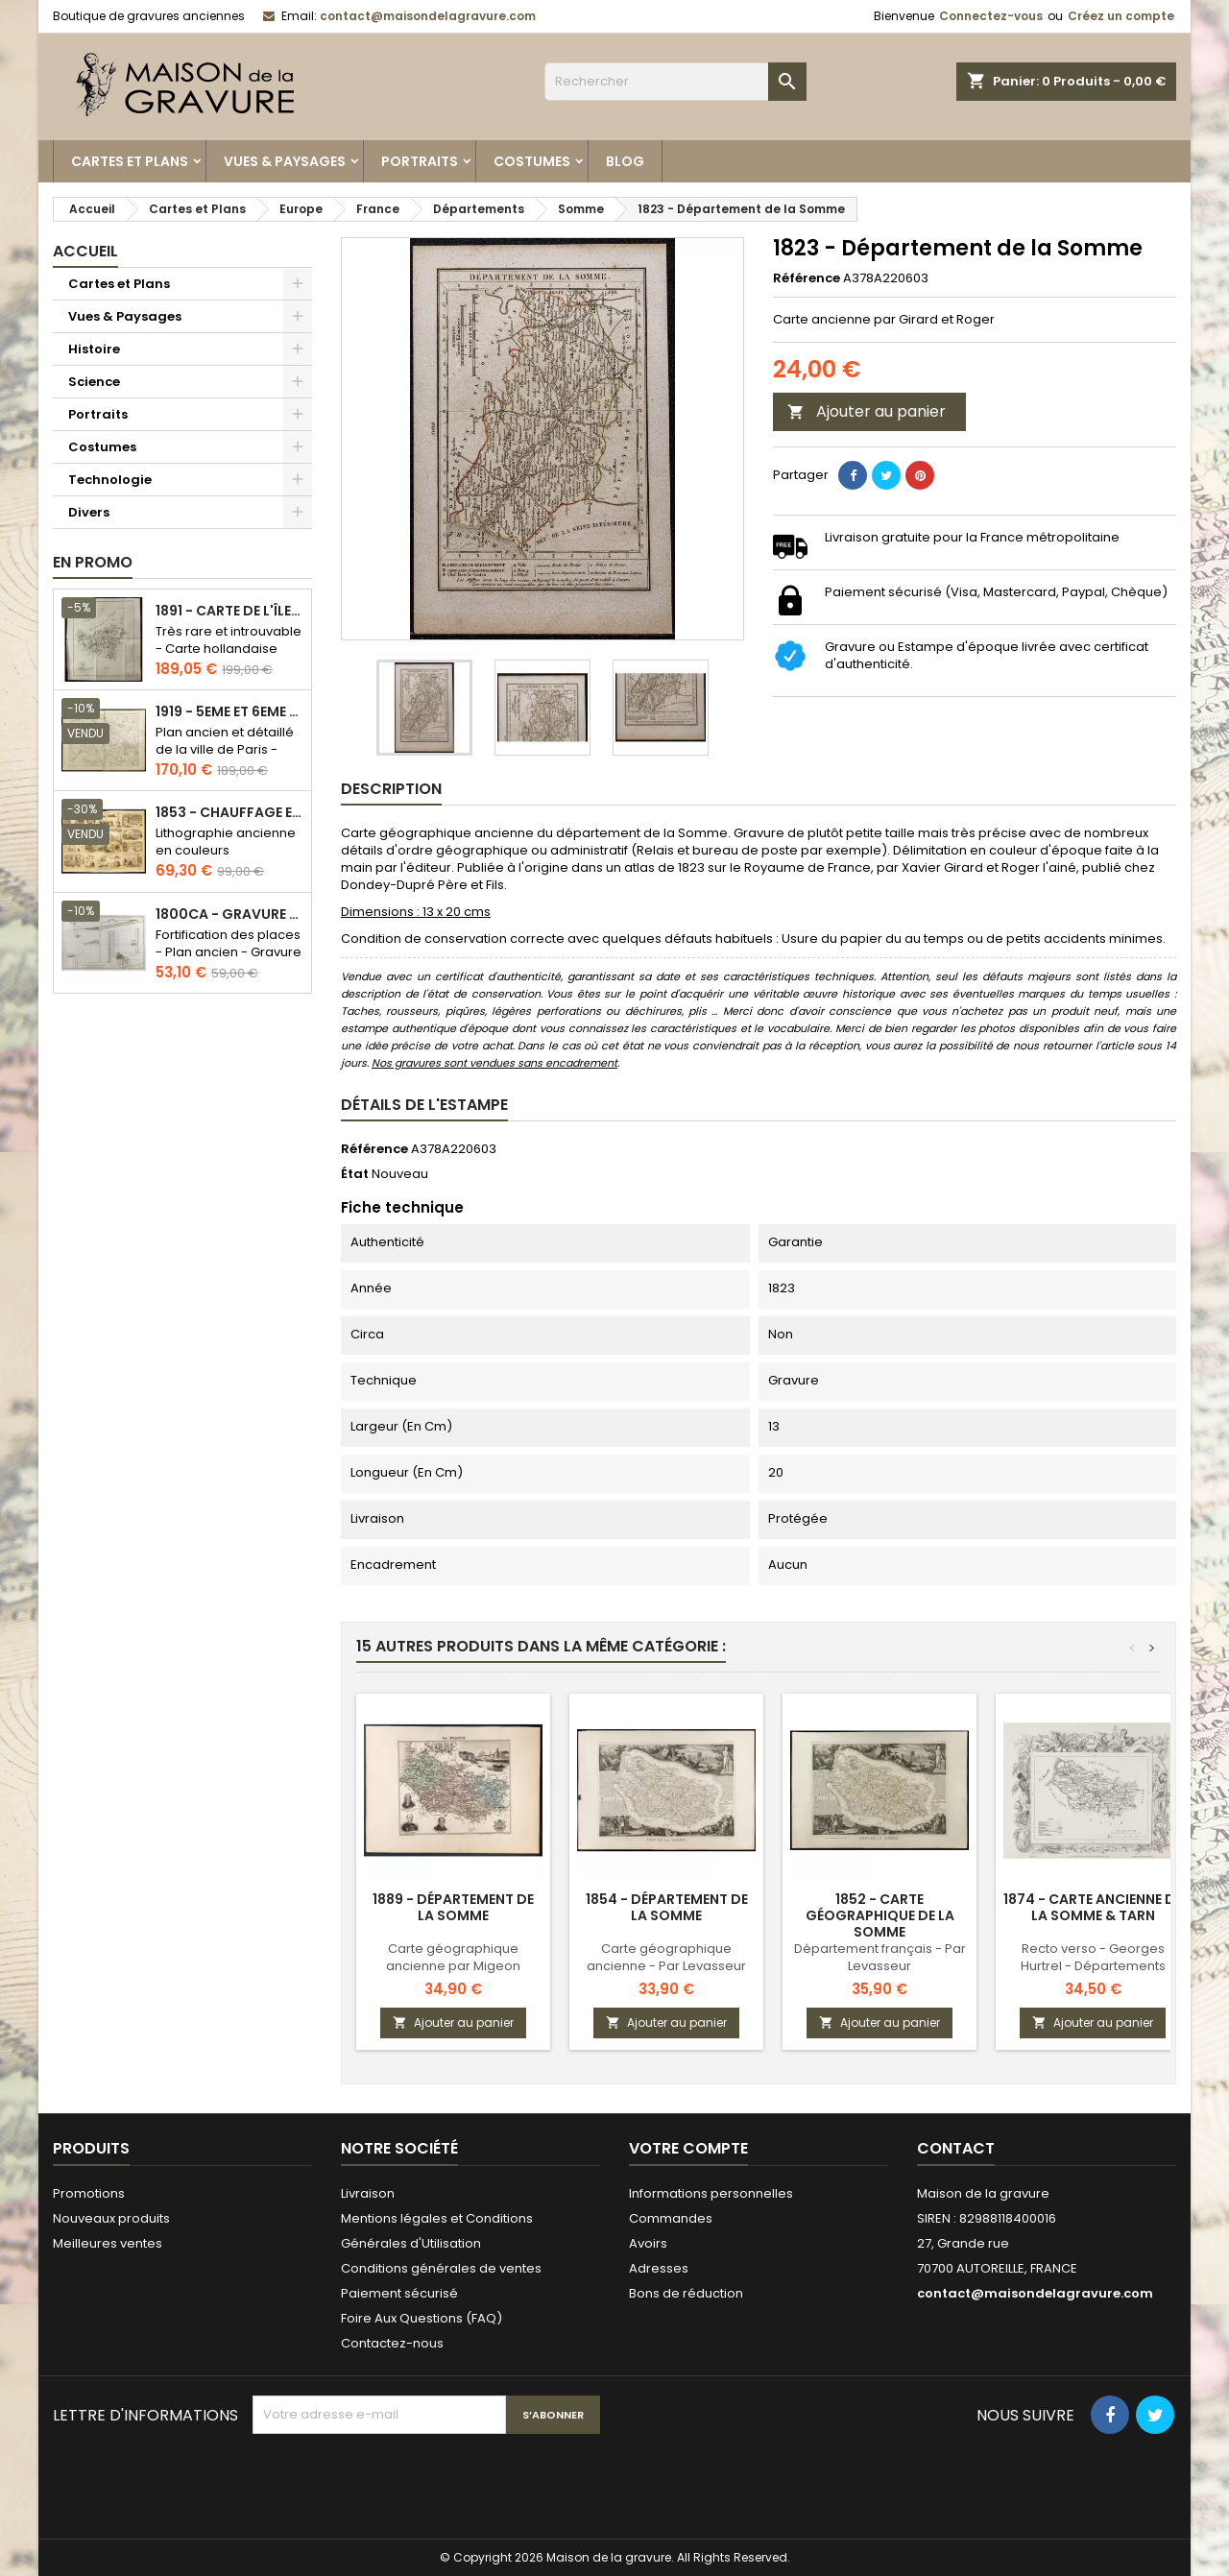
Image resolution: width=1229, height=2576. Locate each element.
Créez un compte (1121, 16)
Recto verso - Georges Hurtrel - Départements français (1093, 1965)
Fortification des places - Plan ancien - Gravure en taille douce (228, 952)
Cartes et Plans (129, 161)
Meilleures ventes (107, 2243)
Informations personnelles (711, 2193)
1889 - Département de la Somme (453, 1907)
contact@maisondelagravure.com (428, 16)
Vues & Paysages (285, 161)
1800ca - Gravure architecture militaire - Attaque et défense (229, 914)
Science (94, 382)
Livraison (368, 2193)
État (355, 1174)
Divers (88, 512)
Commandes (670, 2218)
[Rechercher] (675, 81)
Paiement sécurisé (399, 2293)
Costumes (532, 161)
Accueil (85, 251)
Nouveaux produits (111, 2218)
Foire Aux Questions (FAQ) (421, 2318)
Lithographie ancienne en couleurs (226, 841)
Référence (806, 278)
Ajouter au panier (866, 411)
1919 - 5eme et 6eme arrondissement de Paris (229, 712)
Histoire (94, 349)
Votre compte (688, 2148)
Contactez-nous (392, 2343)
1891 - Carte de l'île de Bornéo (229, 611)
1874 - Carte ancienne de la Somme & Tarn (1092, 1907)
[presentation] (398, 2481)
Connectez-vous (991, 16)
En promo (93, 562)
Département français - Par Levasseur (880, 1957)
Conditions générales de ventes (441, 2268)
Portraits (419, 161)
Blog (625, 161)
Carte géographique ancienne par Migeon (453, 1957)
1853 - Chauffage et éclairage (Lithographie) (229, 813)
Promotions (89, 2193)
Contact (956, 2148)
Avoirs (648, 2243)
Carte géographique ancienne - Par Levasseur (666, 1957)
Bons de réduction (686, 2293)
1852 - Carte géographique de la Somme (880, 1915)
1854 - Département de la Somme (667, 1907)
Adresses (658, 2268)
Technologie (110, 479)
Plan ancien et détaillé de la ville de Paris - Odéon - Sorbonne (225, 749)
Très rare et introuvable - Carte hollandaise (228, 640)
